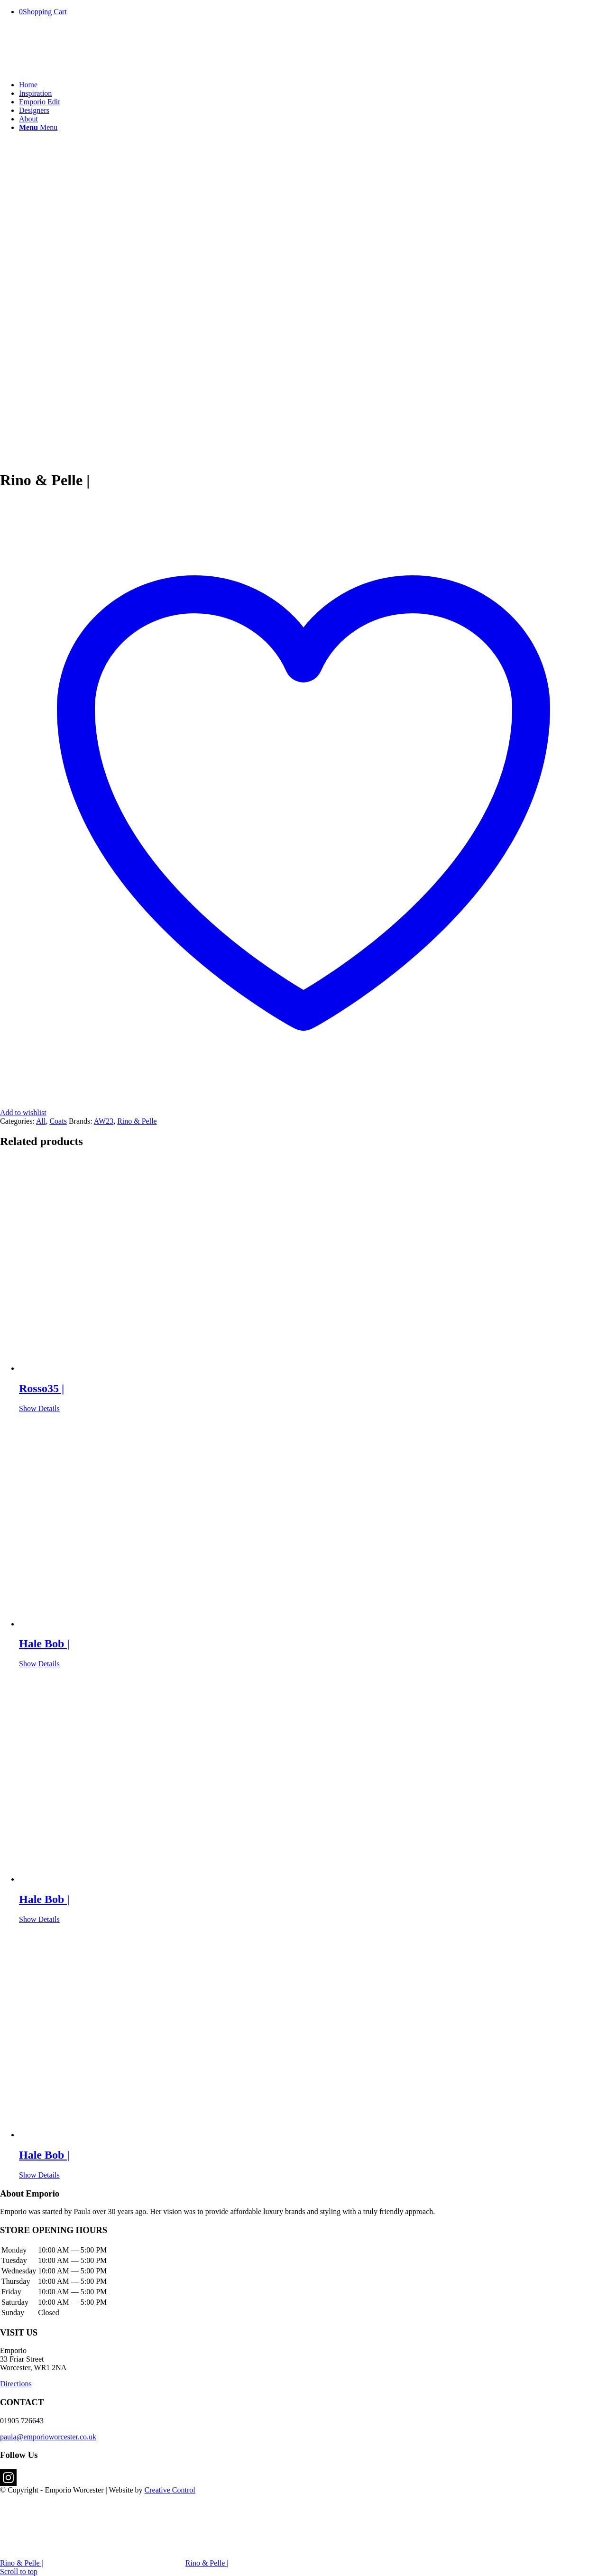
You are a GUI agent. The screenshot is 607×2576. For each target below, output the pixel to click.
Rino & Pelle (137, 1121)
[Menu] (38, 127)
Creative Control (170, 2490)
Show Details (39, 1408)
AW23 (103, 1121)
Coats (57, 1121)
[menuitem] (313, 85)
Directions (16, 2384)
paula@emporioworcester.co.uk (48, 2437)
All (41, 1121)
